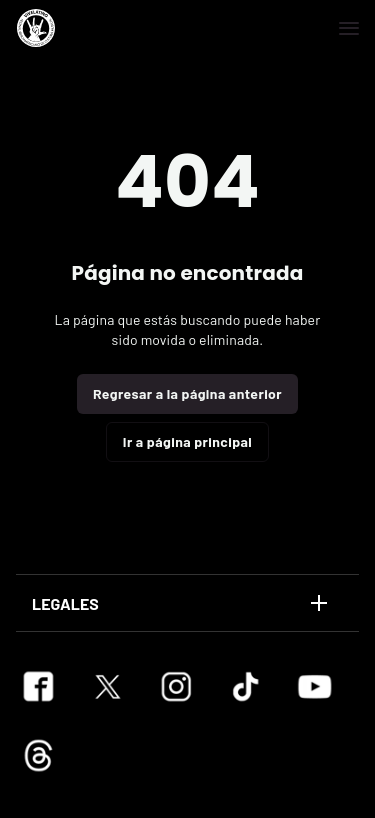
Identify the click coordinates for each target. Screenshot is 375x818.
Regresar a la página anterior (187, 393)
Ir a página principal (187, 441)
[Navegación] (349, 28)
